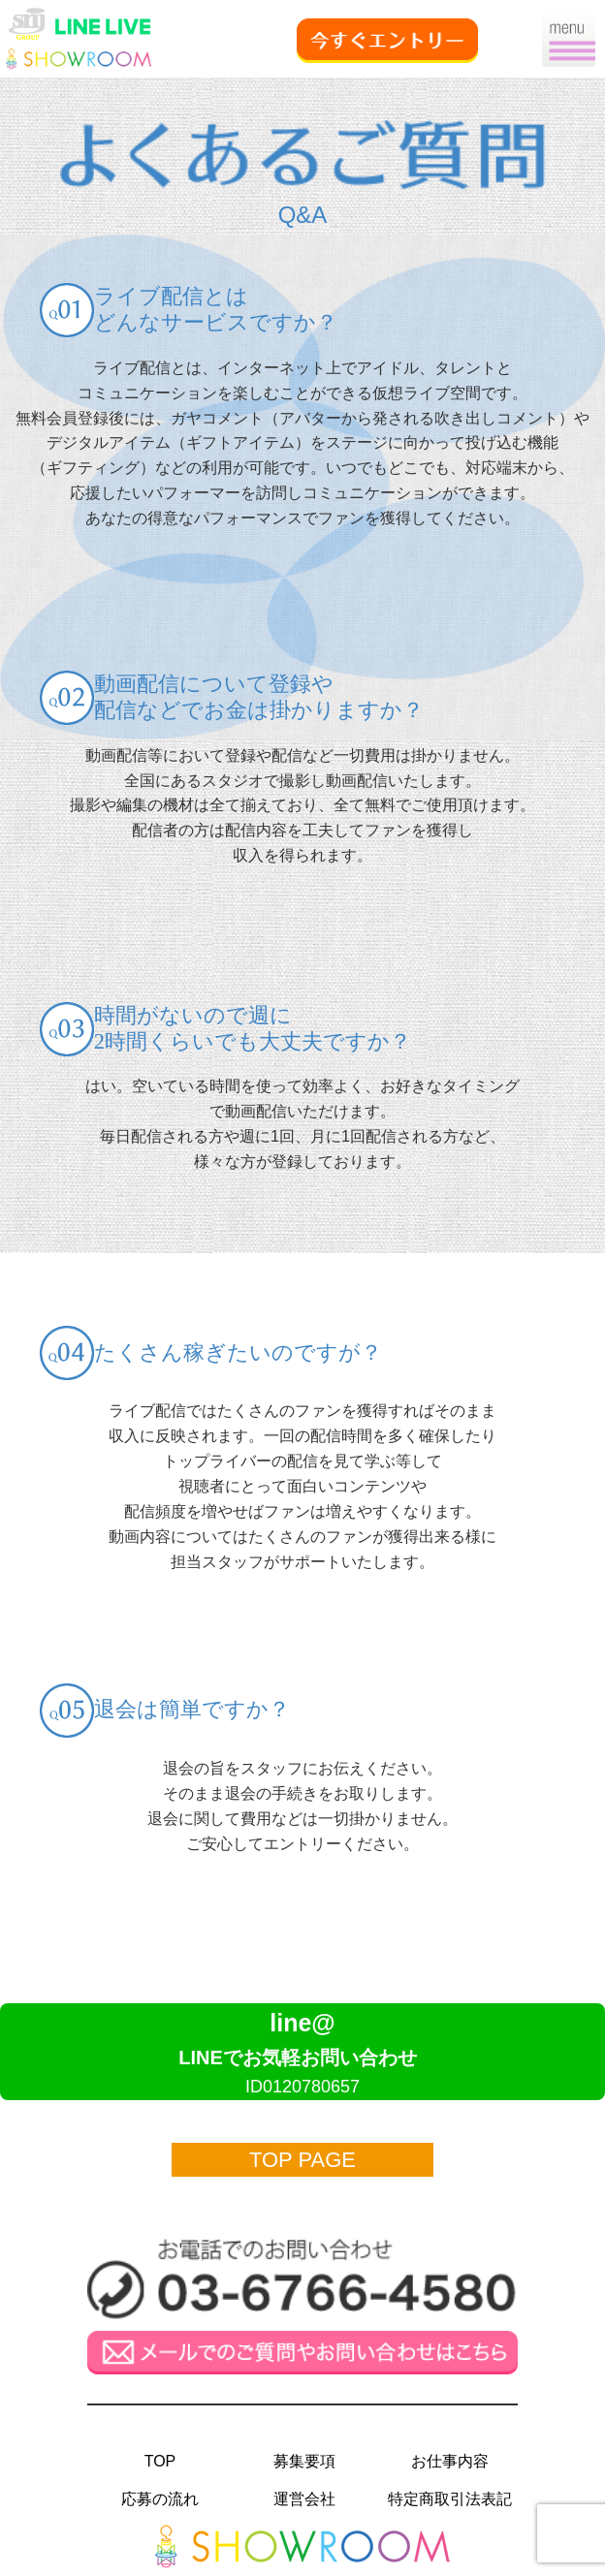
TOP (160, 2461)
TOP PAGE (302, 2160)
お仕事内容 (450, 2461)
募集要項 (304, 2461)
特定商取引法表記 (450, 2499)
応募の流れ (160, 2499)
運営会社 (304, 2499)
